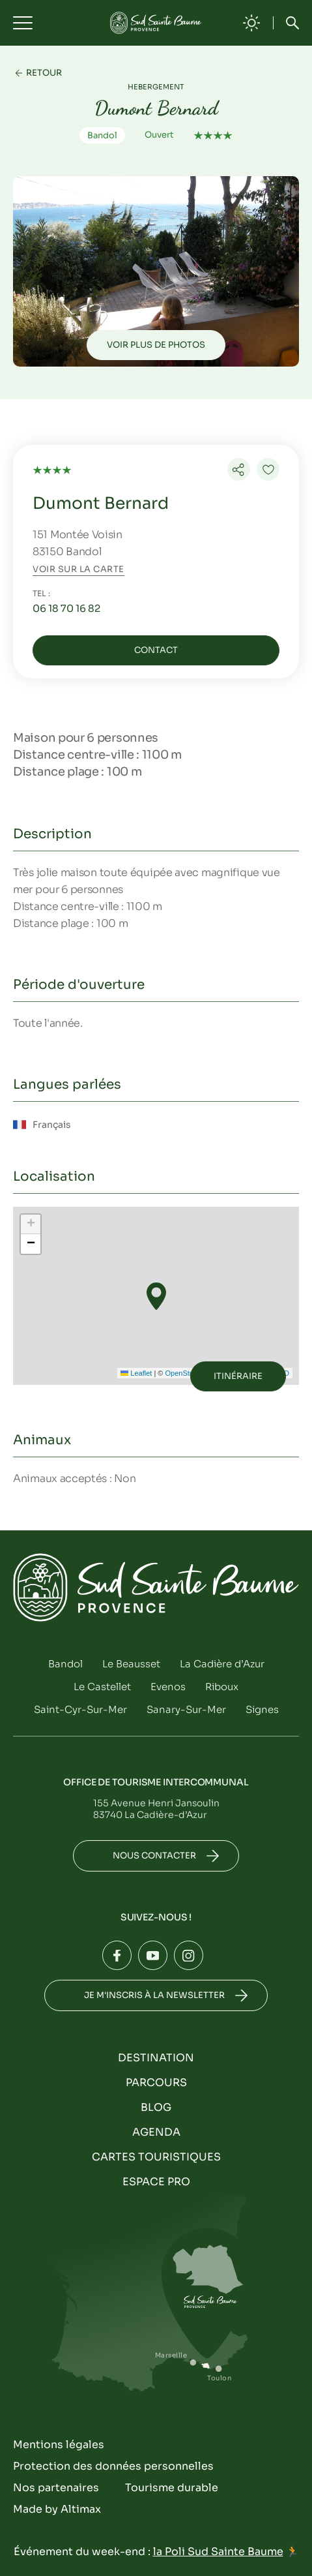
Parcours (156, 2082)
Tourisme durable (171, 2487)
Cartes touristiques (156, 2157)
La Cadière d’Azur (222, 1664)
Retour (43, 73)
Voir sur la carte (78, 569)
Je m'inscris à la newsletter (154, 1995)
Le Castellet (102, 1686)
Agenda (156, 2132)
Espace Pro (156, 2182)
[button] (156, 1295)
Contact (156, 650)
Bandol (65, 1664)
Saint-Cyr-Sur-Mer (80, 1709)
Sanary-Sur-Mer (186, 1709)
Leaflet (136, 1373)
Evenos (168, 1686)
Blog (156, 2107)
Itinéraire (238, 1376)
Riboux (221, 1686)
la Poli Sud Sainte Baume (218, 2551)
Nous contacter (154, 1855)
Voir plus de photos (156, 344)
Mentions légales (58, 2444)
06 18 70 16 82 (66, 608)
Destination (156, 2058)
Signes (262, 1709)
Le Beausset (131, 1664)
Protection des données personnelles (113, 2466)
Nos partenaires (56, 2487)
